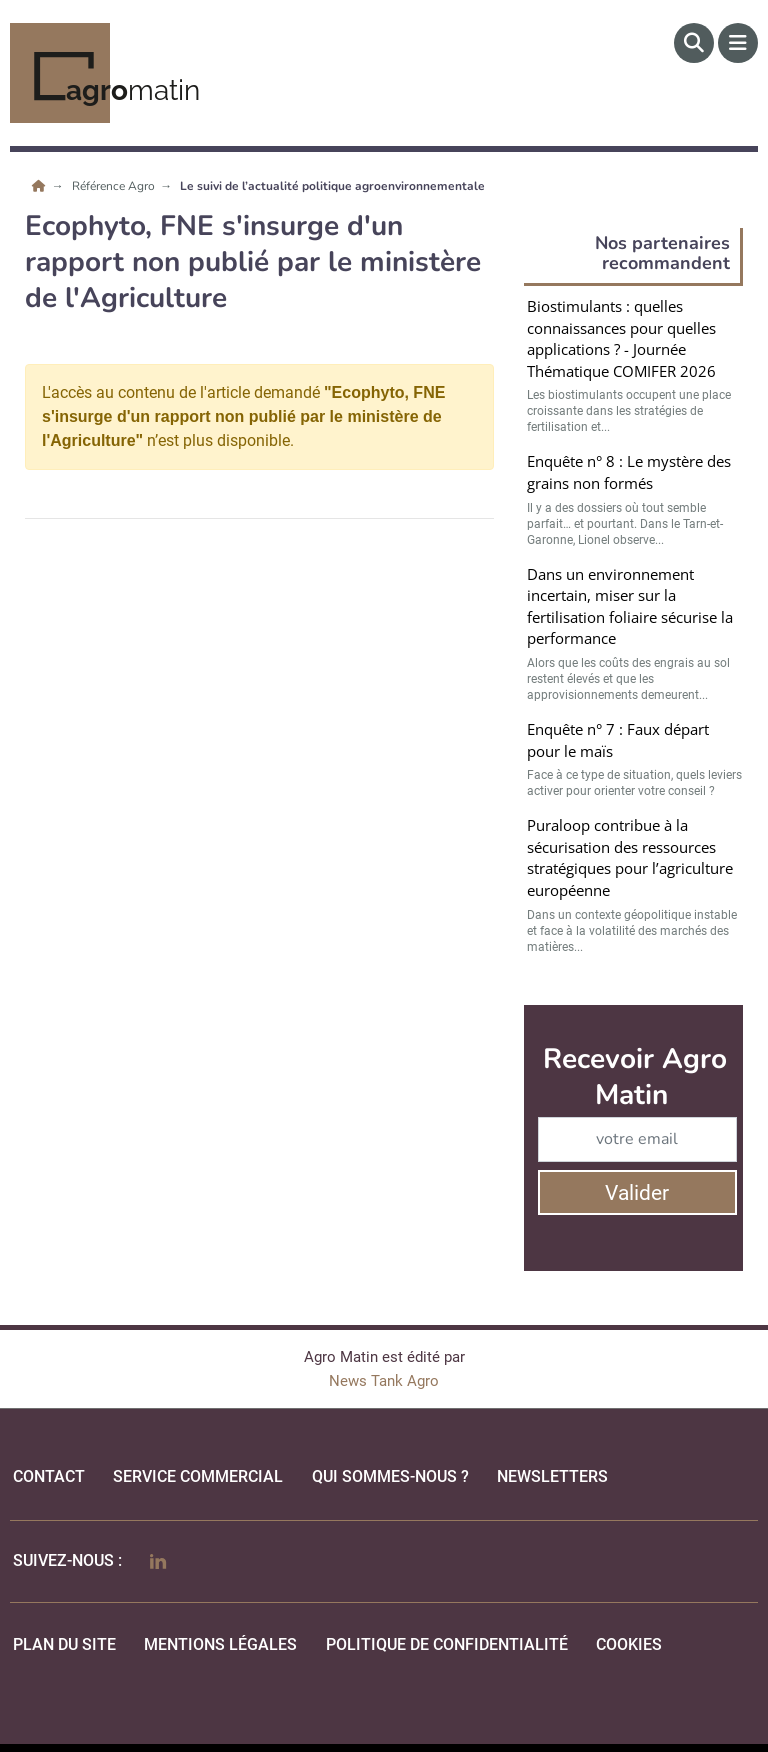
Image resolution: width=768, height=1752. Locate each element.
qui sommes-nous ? (390, 1476)
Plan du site (64, 1644)
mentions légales (220, 1644)
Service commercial (198, 1476)
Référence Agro (115, 186)
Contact (49, 1476)
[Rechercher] (694, 43)
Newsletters (552, 1476)
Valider (637, 1193)
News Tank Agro (384, 1381)
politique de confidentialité (447, 1644)
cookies (629, 1644)
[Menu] (738, 43)
